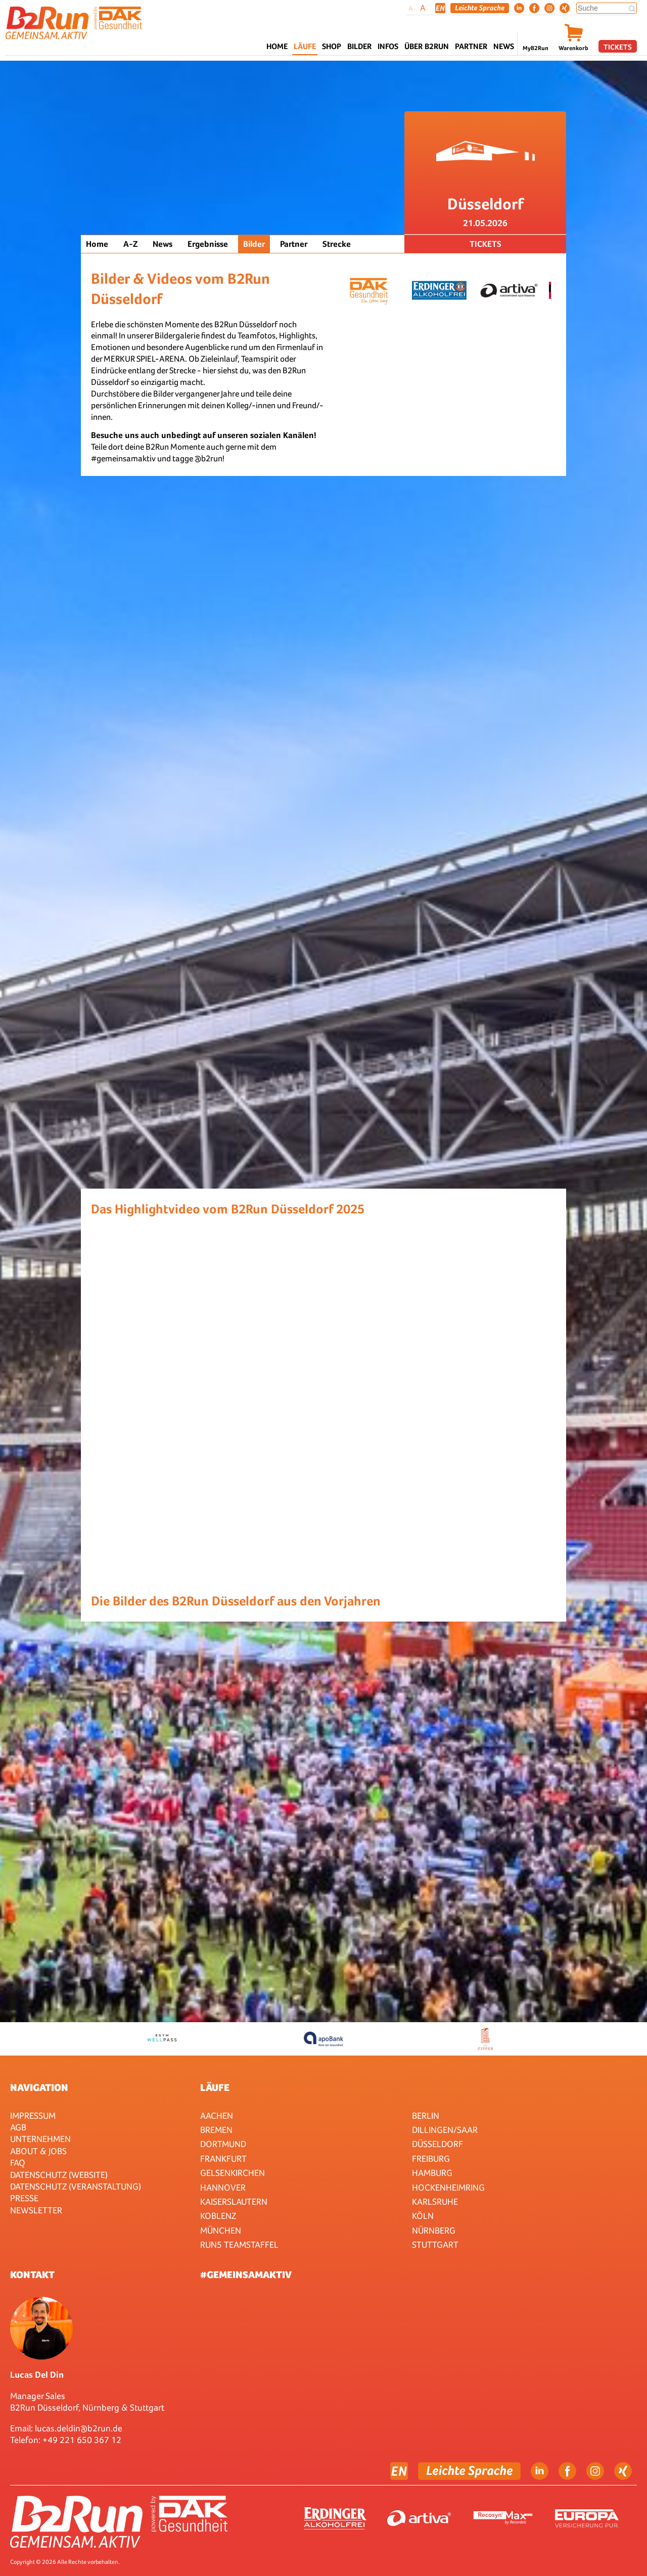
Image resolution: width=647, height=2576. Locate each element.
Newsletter (36, 2210)
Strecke (336, 244)
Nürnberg (433, 2230)
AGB (18, 2127)
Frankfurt (223, 2158)
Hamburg (432, 2172)
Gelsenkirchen (232, 2172)
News (503, 46)
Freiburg (431, 2158)
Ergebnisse (208, 244)
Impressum (33, 2115)
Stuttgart (435, 2244)
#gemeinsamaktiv (246, 2274)
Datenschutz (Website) (59, 2174)
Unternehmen (40, 2138)
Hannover (223, 2187)
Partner (293, 244)
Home (277, 46)
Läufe (214, 2087)
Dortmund (223, 2143)
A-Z (130, 244)
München (220, 2230)
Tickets (618, 46)
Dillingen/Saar (445, 2129)
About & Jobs (38, 2151)
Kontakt (32, 2274)
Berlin (425, 2115)
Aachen (216, 2115)
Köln (423, 2215)
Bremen (216, 2129)
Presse (24, 2198)
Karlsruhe (435, 2201)
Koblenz (218, 2215)
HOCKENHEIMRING (448, 2187)
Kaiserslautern (233, 2201)
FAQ (17, 2162)
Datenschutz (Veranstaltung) (75, 2186)
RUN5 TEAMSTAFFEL (239, 2244)
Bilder (359, 46)
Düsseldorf (437, 2143)
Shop (331, 46)
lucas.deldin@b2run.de (78, 2428)
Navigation (39, 2087)
